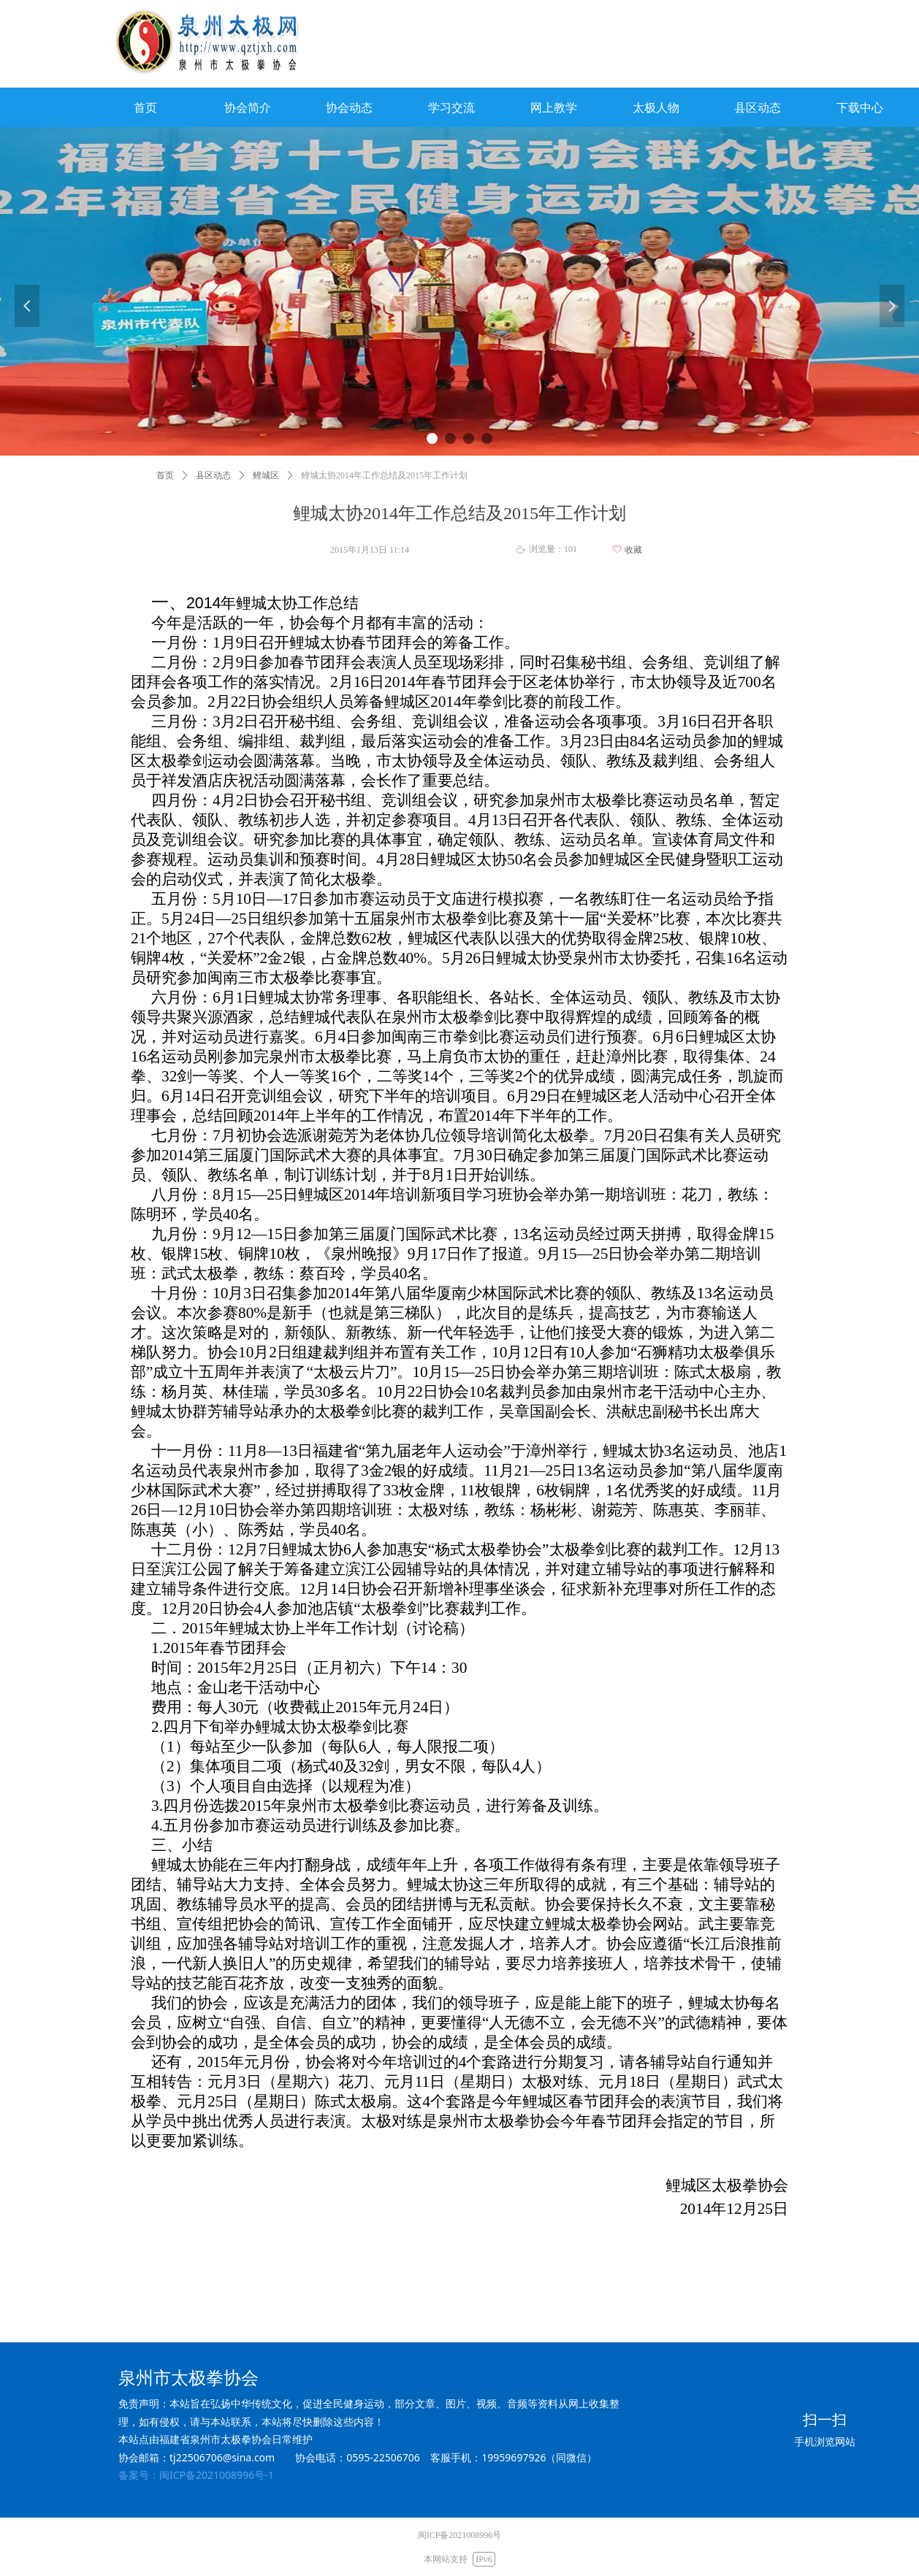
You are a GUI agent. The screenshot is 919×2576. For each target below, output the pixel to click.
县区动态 (213, 475)
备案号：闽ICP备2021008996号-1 (196, 2475)
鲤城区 (266, 475)
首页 (165, 475)
